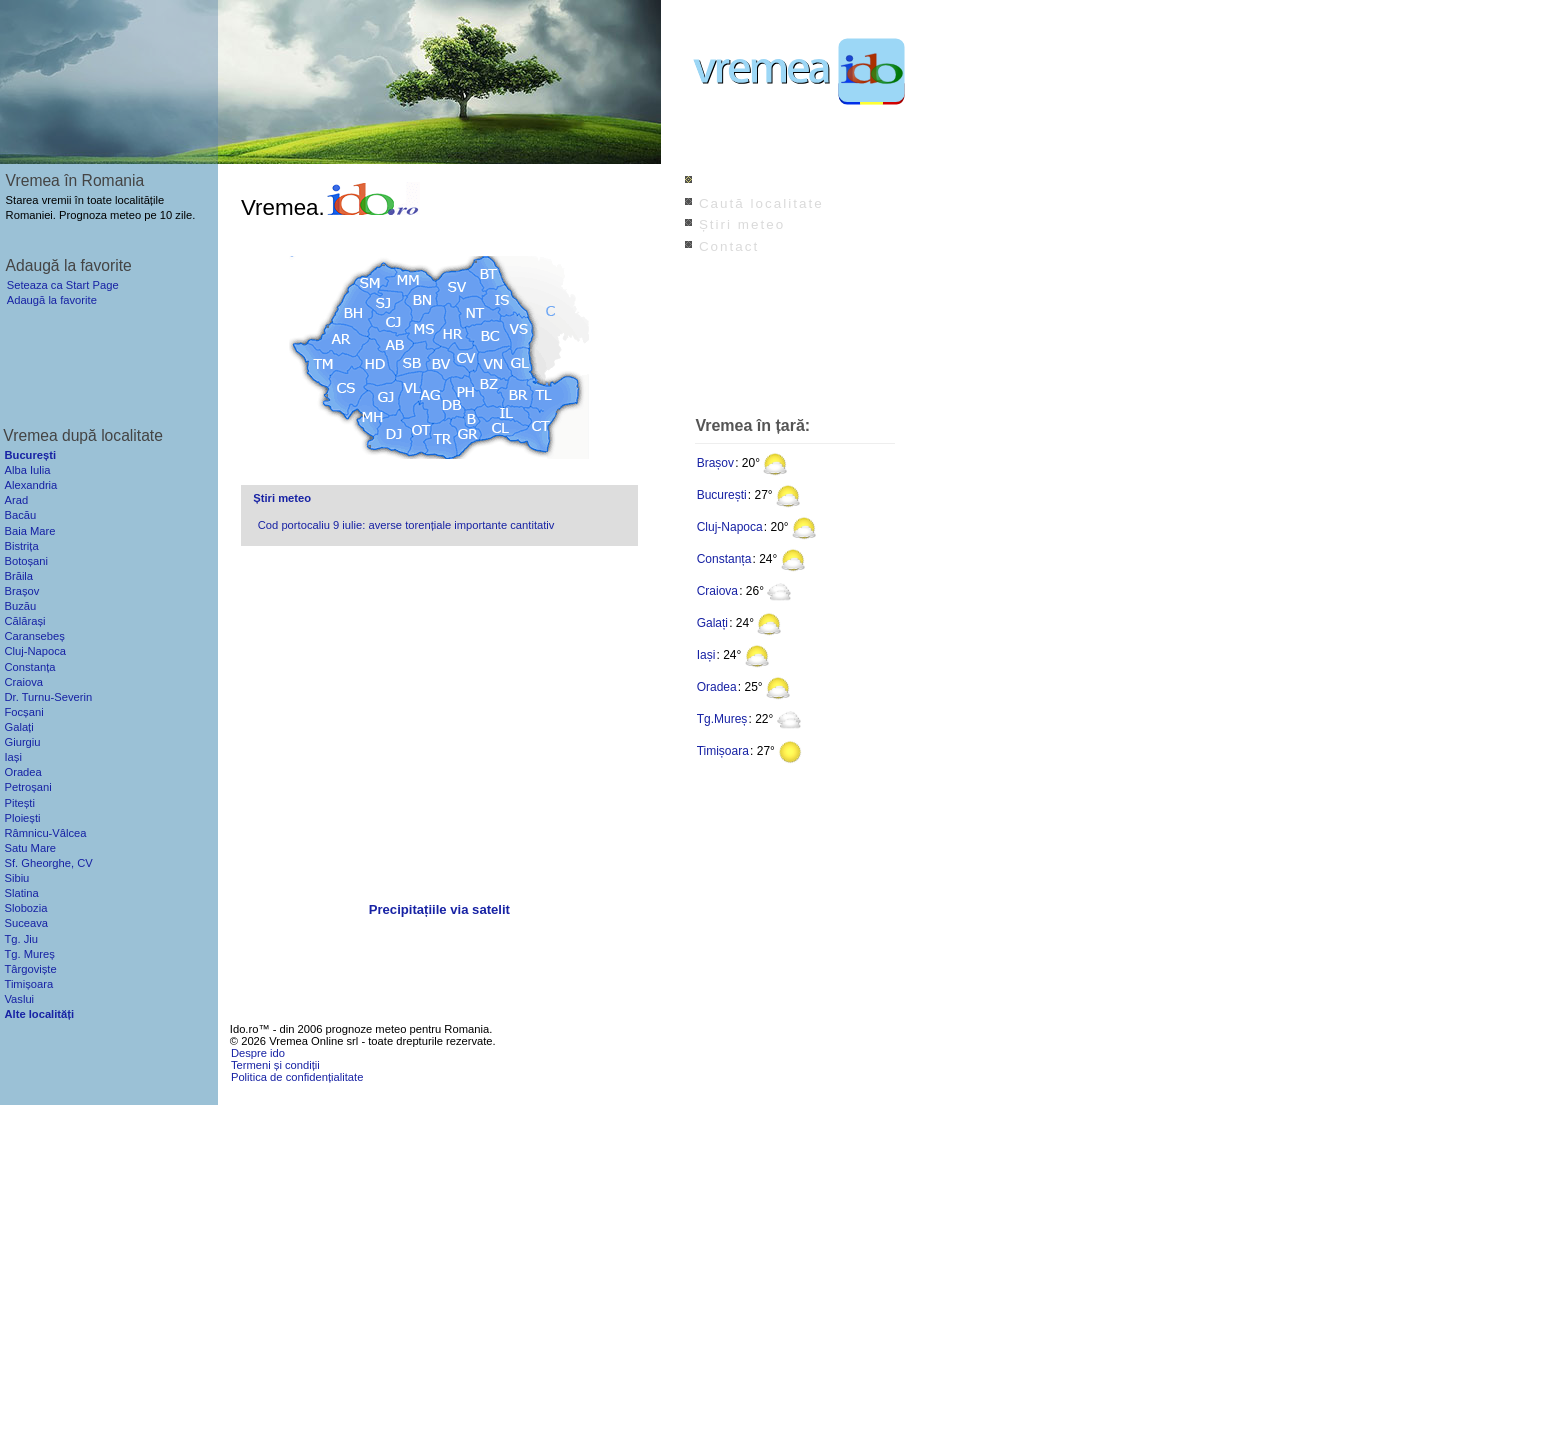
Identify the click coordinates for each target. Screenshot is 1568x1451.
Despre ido (258, 1053)
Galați (712, 623)
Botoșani (26, 561)
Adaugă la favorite (52, 300)
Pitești (19, 803)
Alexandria (30, 485)
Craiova (717, 591)
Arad (16, 500)
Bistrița (21, 546)
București (722, 495)
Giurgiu (22, 742)
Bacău (20, 515)
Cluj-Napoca (730, 527)
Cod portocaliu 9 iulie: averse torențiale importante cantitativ (406, 525)
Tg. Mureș (29, 954)
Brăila (18, 576)
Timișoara (723, 751)
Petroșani (27, 787)
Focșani (23, 712)
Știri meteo (282, 498)
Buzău (20, 606)
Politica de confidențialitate (297, 1077)
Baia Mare (29, 531)
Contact (729, 246)
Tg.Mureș (722, 719)
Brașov (715, 463)
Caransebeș (34, 636)
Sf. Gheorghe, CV (48, 863)
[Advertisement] (439, 726)
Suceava (26, 923)
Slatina (21, 893)
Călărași (24, 621)
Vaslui (19, 999)
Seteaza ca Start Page (63, 285)
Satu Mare (30, 848)
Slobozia (25, 908)
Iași (706, 655)
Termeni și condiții (275, 1065)
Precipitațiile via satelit (439, 909)
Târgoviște (30, 969)
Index (720, 181)
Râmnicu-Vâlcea (45, 833)
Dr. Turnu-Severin (48, 697)
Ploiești (22, 818)
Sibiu (16, 878)
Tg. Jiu (21, 939)
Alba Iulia (27, 470)
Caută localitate (761, 203)
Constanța (724, 559)
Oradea (717, 687)
